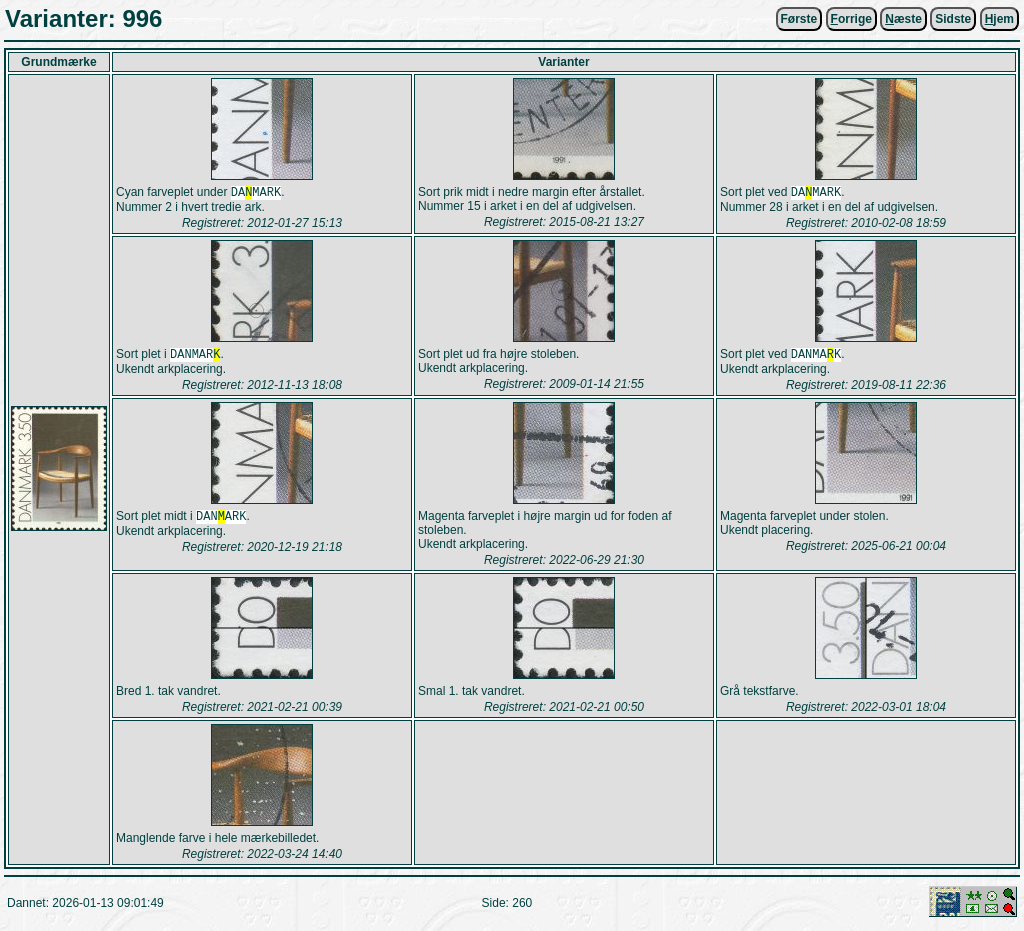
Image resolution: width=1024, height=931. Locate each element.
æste (903, 19)
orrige (851, 19)
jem (999, 19)
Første (799, 19)
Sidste (953, 19)
